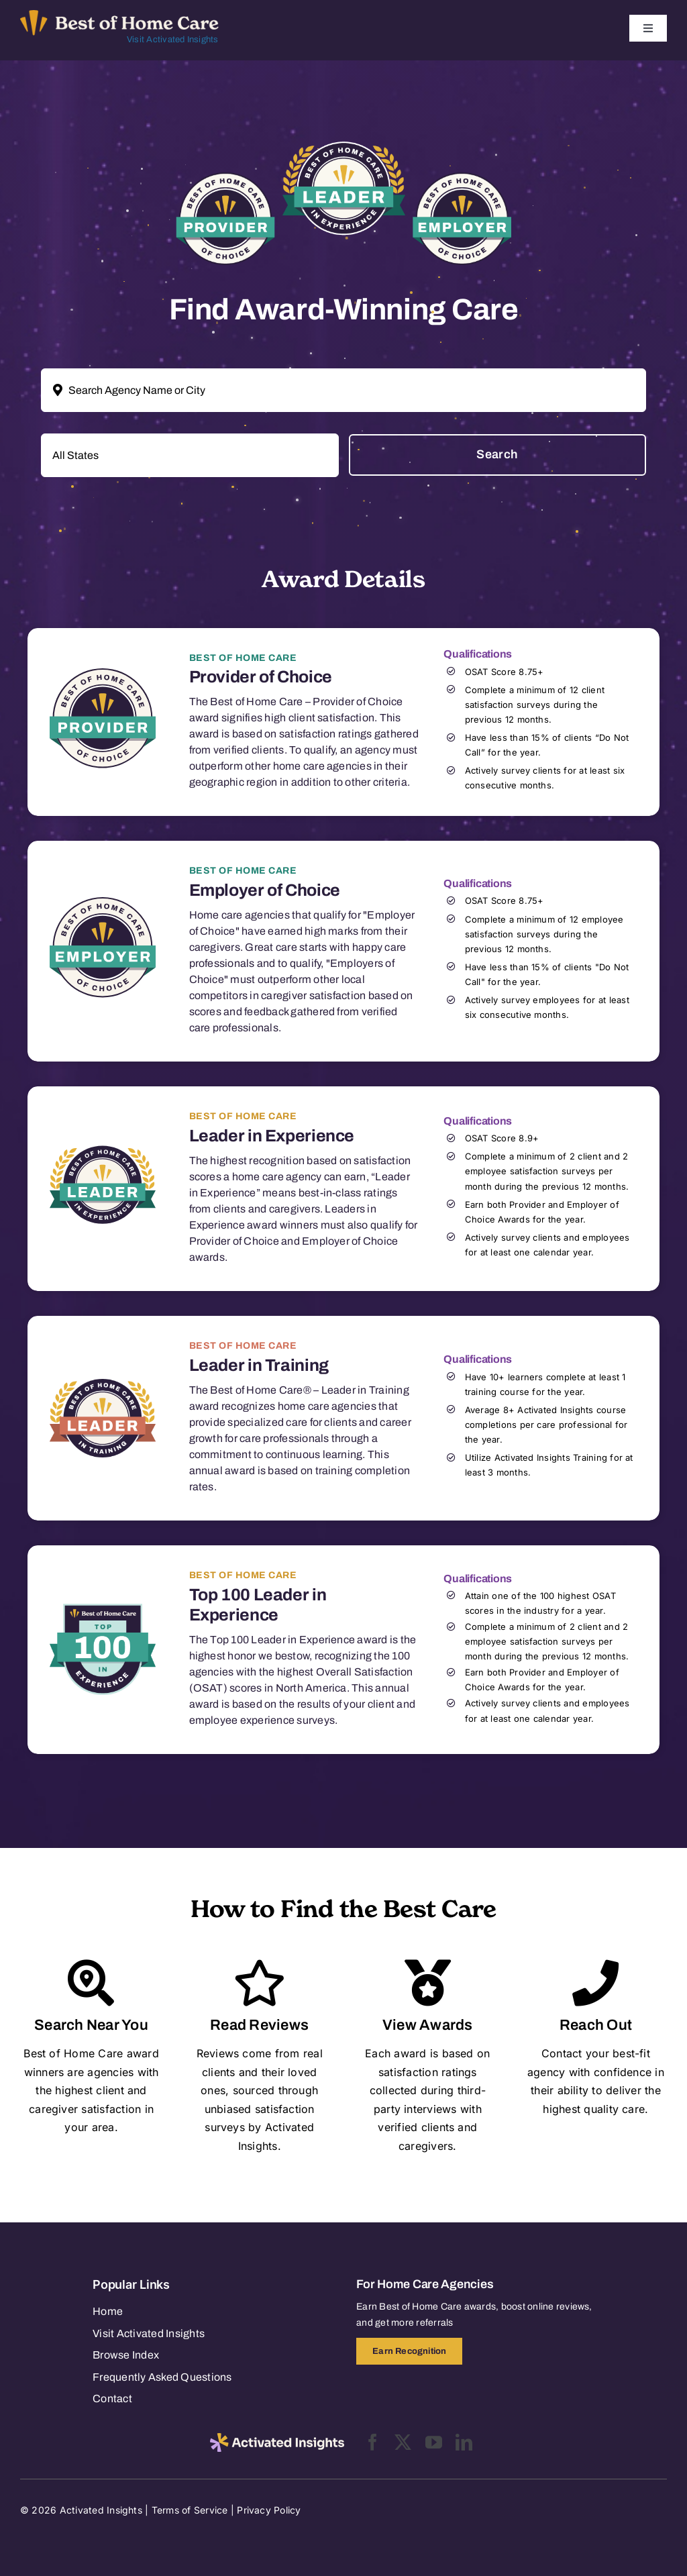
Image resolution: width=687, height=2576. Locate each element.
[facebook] (372, 2442)
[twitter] (402, 2442)
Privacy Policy (269, 2510)
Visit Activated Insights (173, 39)
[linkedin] (464, 2442)
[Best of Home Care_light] (119, 15)
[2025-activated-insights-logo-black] (277, 2438)
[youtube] (433, 2442)
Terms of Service (190, 2510)
